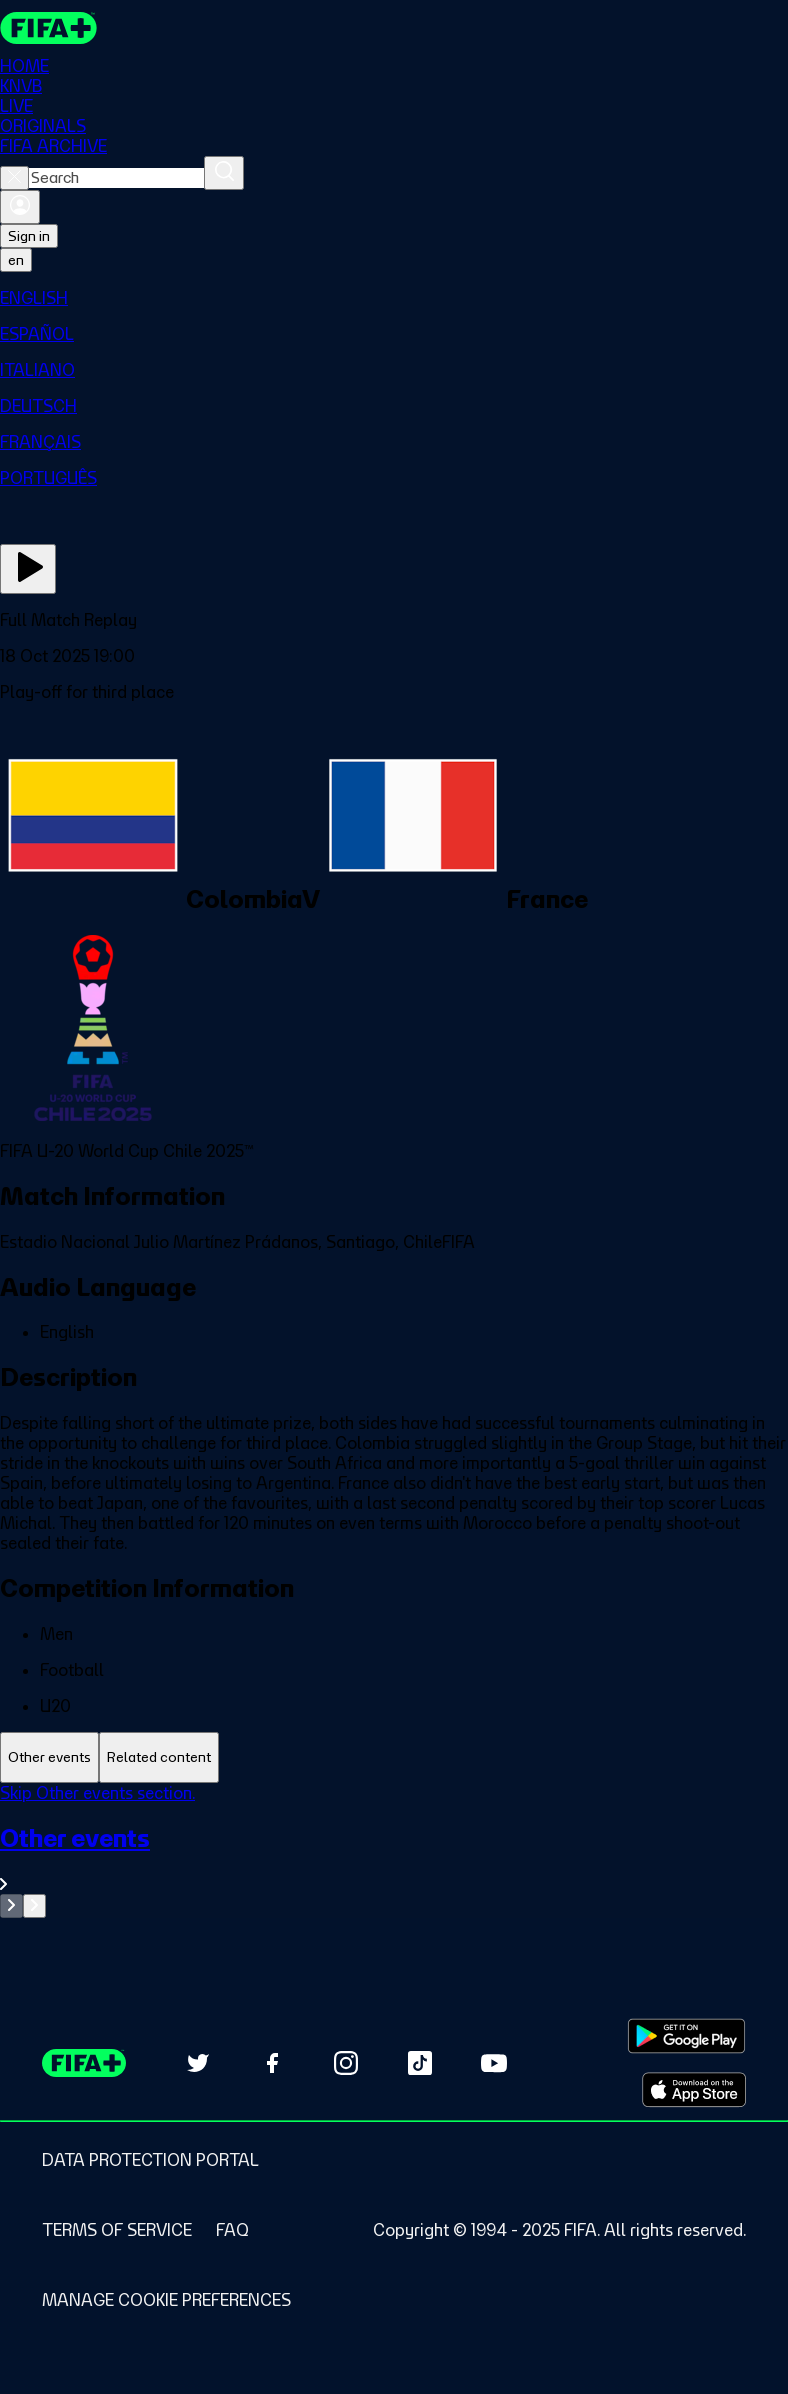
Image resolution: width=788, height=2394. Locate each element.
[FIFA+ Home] (48, 28)
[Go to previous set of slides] (11, 1906)
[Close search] (14, 178)
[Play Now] (28, 569)
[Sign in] (20, 207)
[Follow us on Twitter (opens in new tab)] (198, 2063)
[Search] (224, 173)
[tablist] (394, 1757)
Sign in (29, 236)
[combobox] (116, 178)
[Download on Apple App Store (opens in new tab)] (694, 2090)
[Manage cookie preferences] (166, 2300)
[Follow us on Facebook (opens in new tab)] (272, 2063)
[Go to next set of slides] (34, 1906)
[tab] (49, 1757)
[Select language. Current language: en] (16, 260)
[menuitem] (394, 298)
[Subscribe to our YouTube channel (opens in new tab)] (494, 2063)
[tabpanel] (394, 1850)
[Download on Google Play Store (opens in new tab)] (686, 2036)
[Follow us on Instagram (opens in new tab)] (346, 2063)
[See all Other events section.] (394, 1858)
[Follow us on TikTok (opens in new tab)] (420, 2063)
